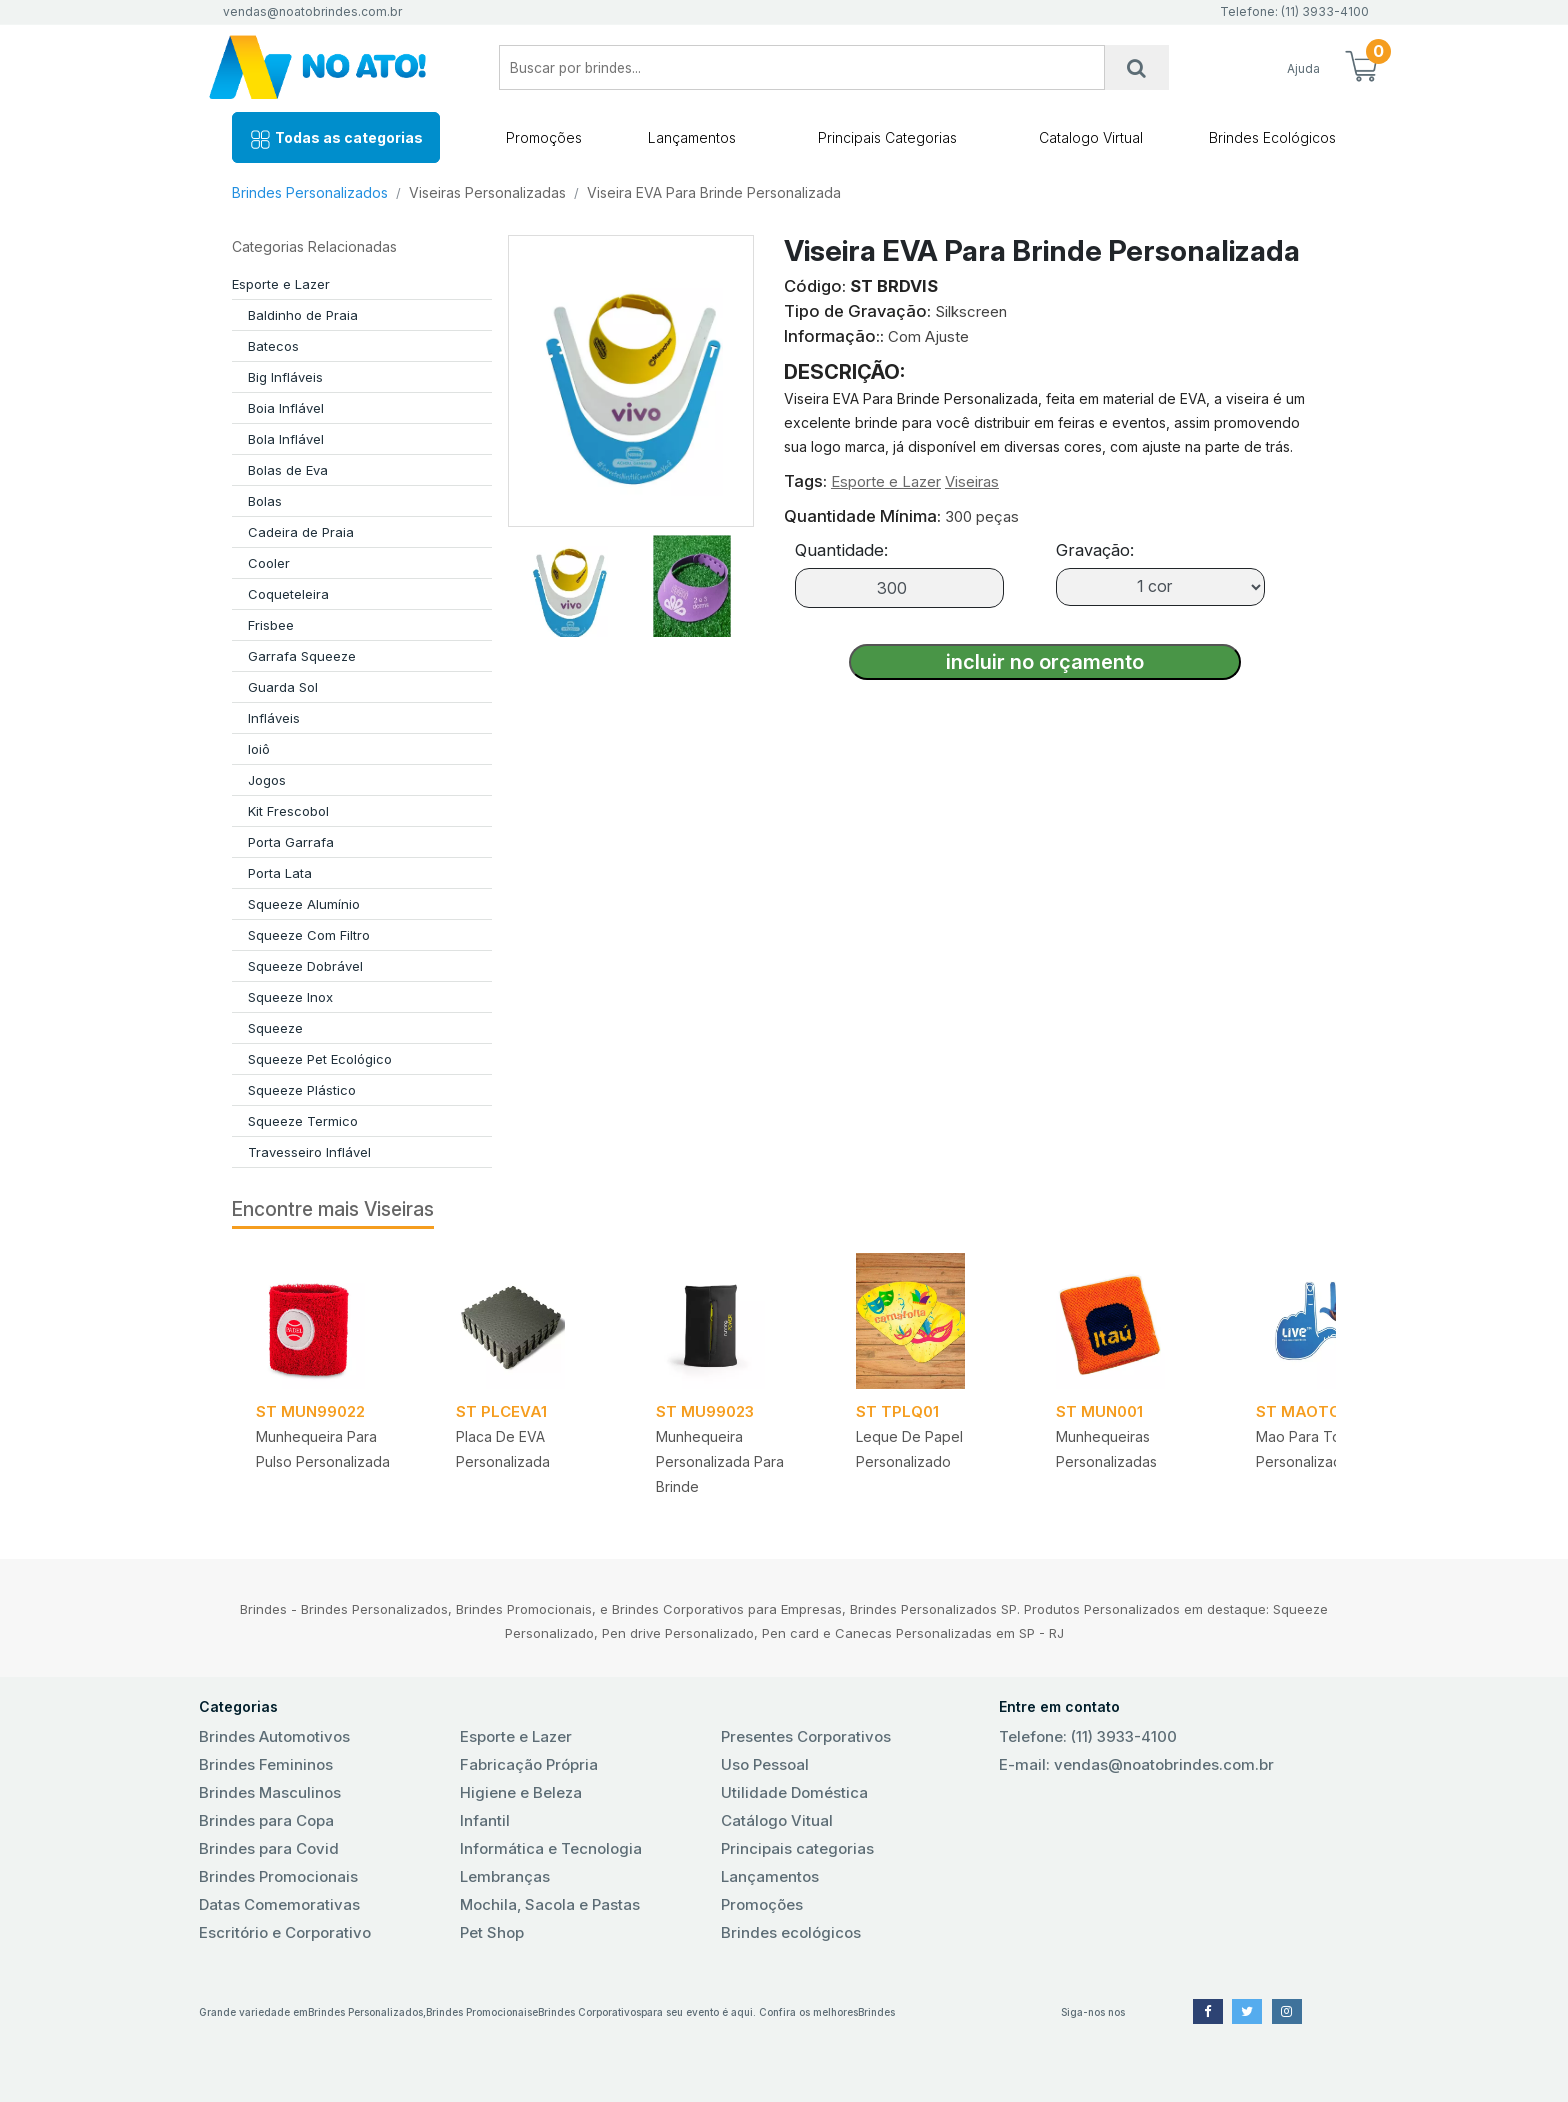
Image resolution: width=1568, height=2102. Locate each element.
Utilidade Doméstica (794, 1792)
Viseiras (972, 481)
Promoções (544, 137)
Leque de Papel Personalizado (909, 1449)
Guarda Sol (283, 687)
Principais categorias (797, 1848)
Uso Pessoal (765, 1764)
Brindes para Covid (269, 1848)
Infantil (485, 1820)
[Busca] (1137, 67)
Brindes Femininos (266, 1764)
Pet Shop (492, 1932)
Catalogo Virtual (1091, 137)
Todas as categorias (336, 139)
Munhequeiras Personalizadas (1106, 1449)
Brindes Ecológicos (1272, 137)
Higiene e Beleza (521, 1792)
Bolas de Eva (288, 470)
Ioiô (259, 749)
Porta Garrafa (291, 842)
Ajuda (1303, 68)
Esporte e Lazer (281, 284)
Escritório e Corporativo (285, 1932)
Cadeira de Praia (301, 532)
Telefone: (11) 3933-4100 (1088, 1736)
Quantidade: (841, 550)
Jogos (267, 780)
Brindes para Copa (266, 1820)
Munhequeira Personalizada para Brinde (720, 1461)
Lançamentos (692, 137)
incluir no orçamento (1045, 662)
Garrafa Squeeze (302, 656)
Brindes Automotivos (274, 1736)
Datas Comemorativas (279, 1904)
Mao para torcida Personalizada (1315, 1449)
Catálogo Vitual (777, 1820)
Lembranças (505, 1876)
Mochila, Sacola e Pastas (550, 1904)
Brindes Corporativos (589, 2012)
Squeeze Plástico (302, 1090)
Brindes (876, 2012)
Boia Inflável (286, 408)
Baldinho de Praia (303, 315)
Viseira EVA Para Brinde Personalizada (714, 192)
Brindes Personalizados (310, 192)
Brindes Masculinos (270, 1792)
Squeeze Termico (303, 1121)
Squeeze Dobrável (305, 966)
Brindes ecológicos (791, 1932)
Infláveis (274, 718)
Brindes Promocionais (278, 1876)
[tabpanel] (332, 1381)
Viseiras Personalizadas (487, 192)
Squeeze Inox (290, 997)
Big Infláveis (285, 377)
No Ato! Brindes (334, 67)
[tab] (569, 582)
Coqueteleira (288, 594)
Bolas (265, 501)
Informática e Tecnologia (551, 1848)
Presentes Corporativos (806, 1736)
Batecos (273, 346)
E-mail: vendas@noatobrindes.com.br (1136, 1764)
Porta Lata (280, 873)
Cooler (269, 563)
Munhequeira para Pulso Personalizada (323, 1449)
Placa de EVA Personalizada (503, 1449)
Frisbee (271, 625)
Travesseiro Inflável (309, 1152)
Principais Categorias (887, 137)
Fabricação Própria (529, 1764)
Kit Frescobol (288, 811)
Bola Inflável (286, 439)
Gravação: (1095, 550)
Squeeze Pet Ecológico (320, 1059)
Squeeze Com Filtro (309, 935)
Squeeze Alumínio (304, 904)
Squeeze (275, 1028)
